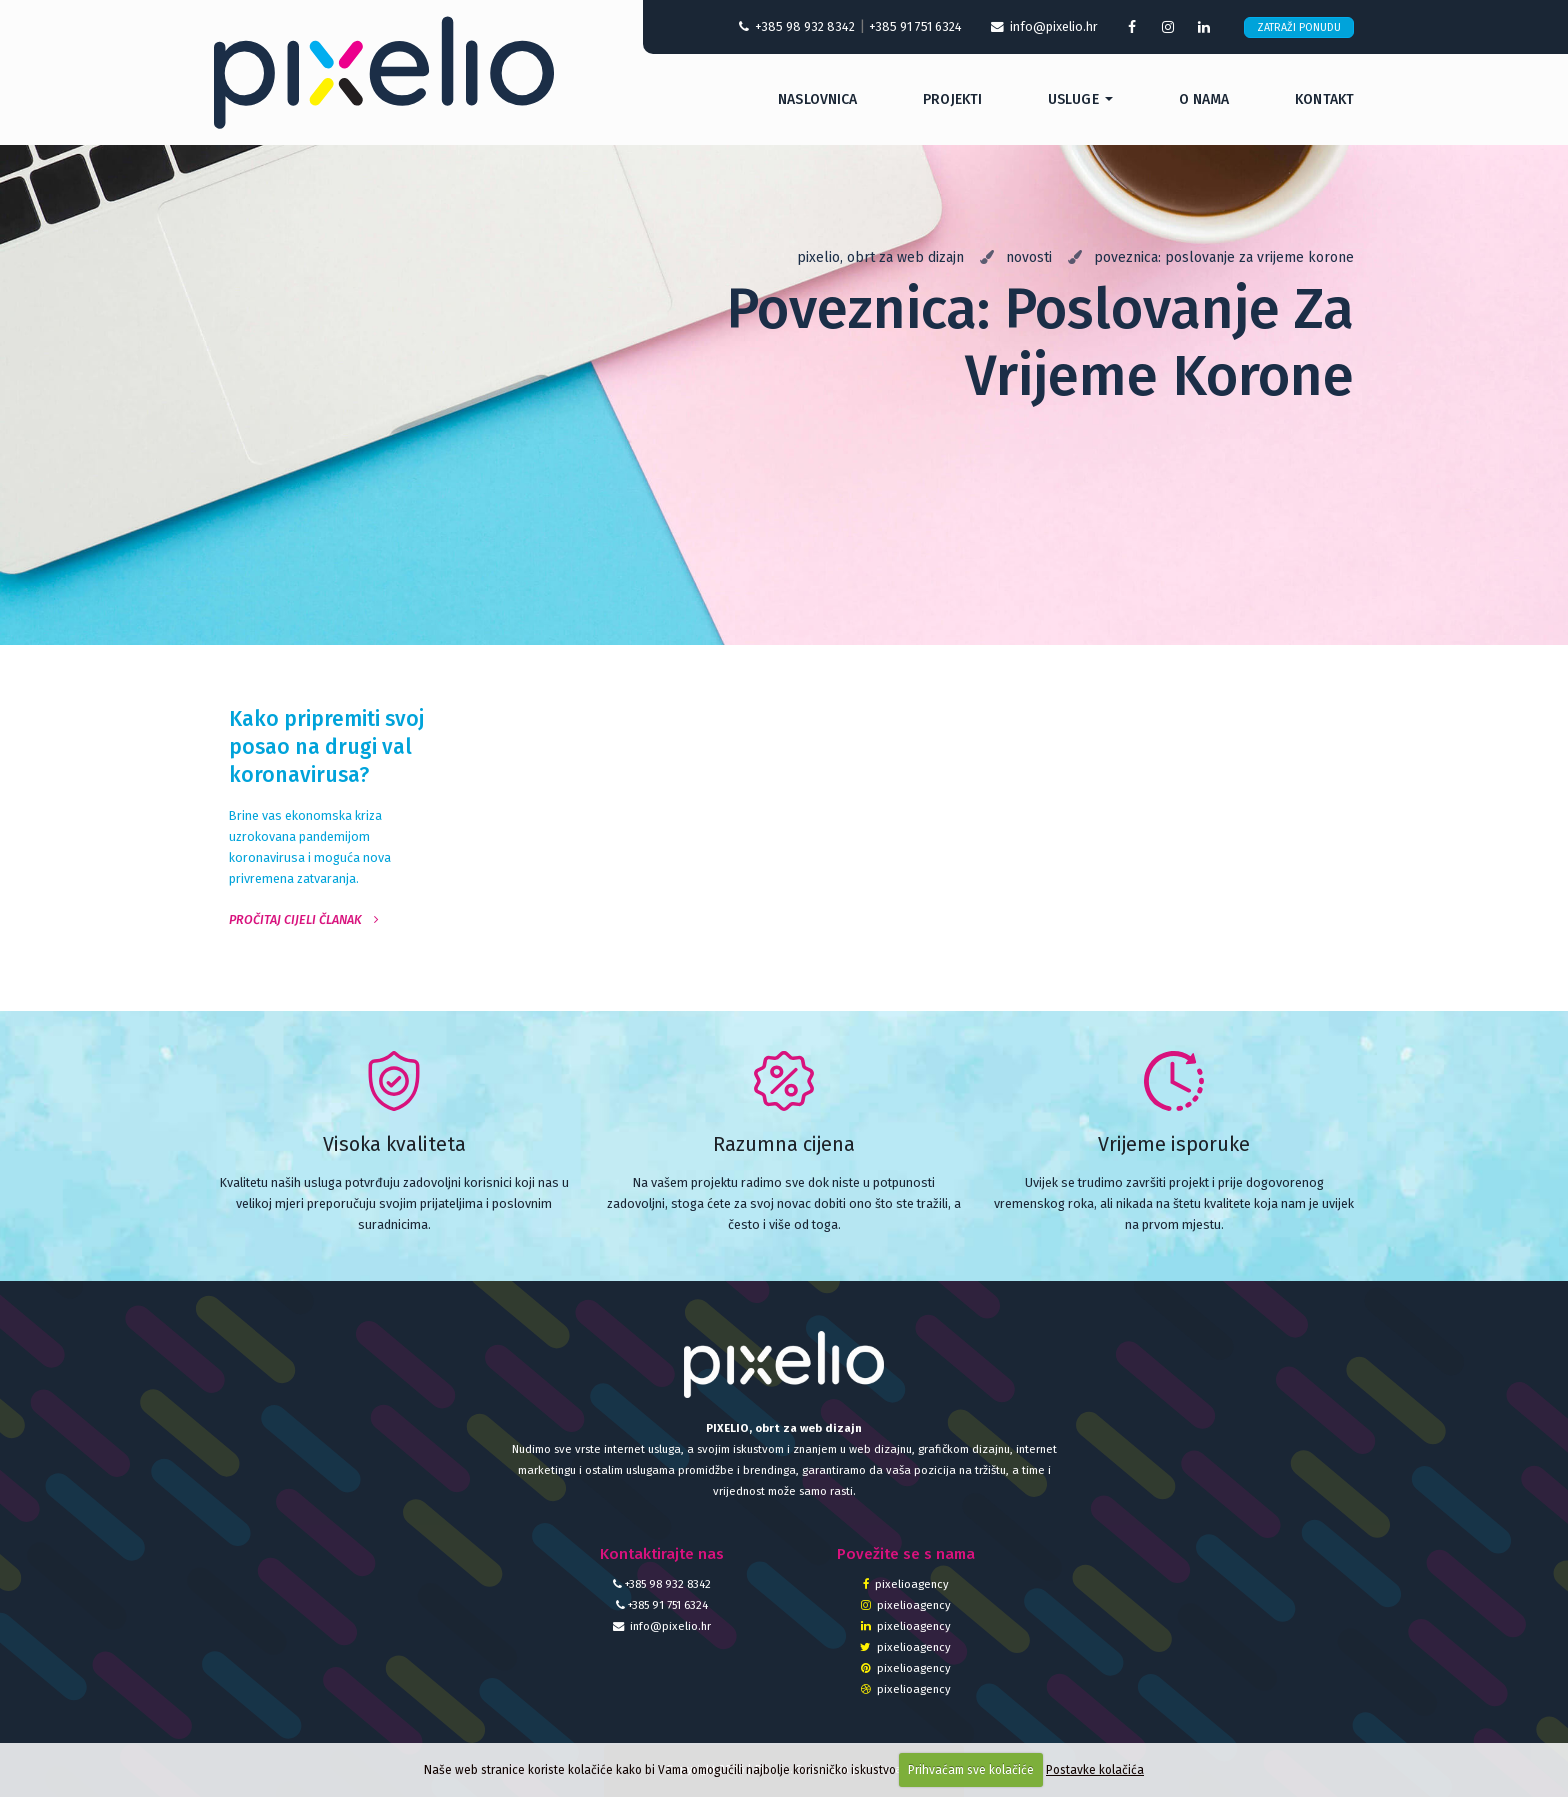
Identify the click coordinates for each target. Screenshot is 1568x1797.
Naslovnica (817, 99)
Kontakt (1324, 99)
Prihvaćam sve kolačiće (971, 1770)
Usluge (1073, 99)
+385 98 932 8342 (797, 26)
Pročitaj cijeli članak (304, 919)
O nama (1204, 99)
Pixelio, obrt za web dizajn (880, 257)
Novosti (1029, 257)
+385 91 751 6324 (915, 26)
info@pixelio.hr (662, 1626)
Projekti (952, 99)
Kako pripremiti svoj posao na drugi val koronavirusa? (326, 747)
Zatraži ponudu (1299, 27)
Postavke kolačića (1095, 1770)
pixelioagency (906, 1584)
